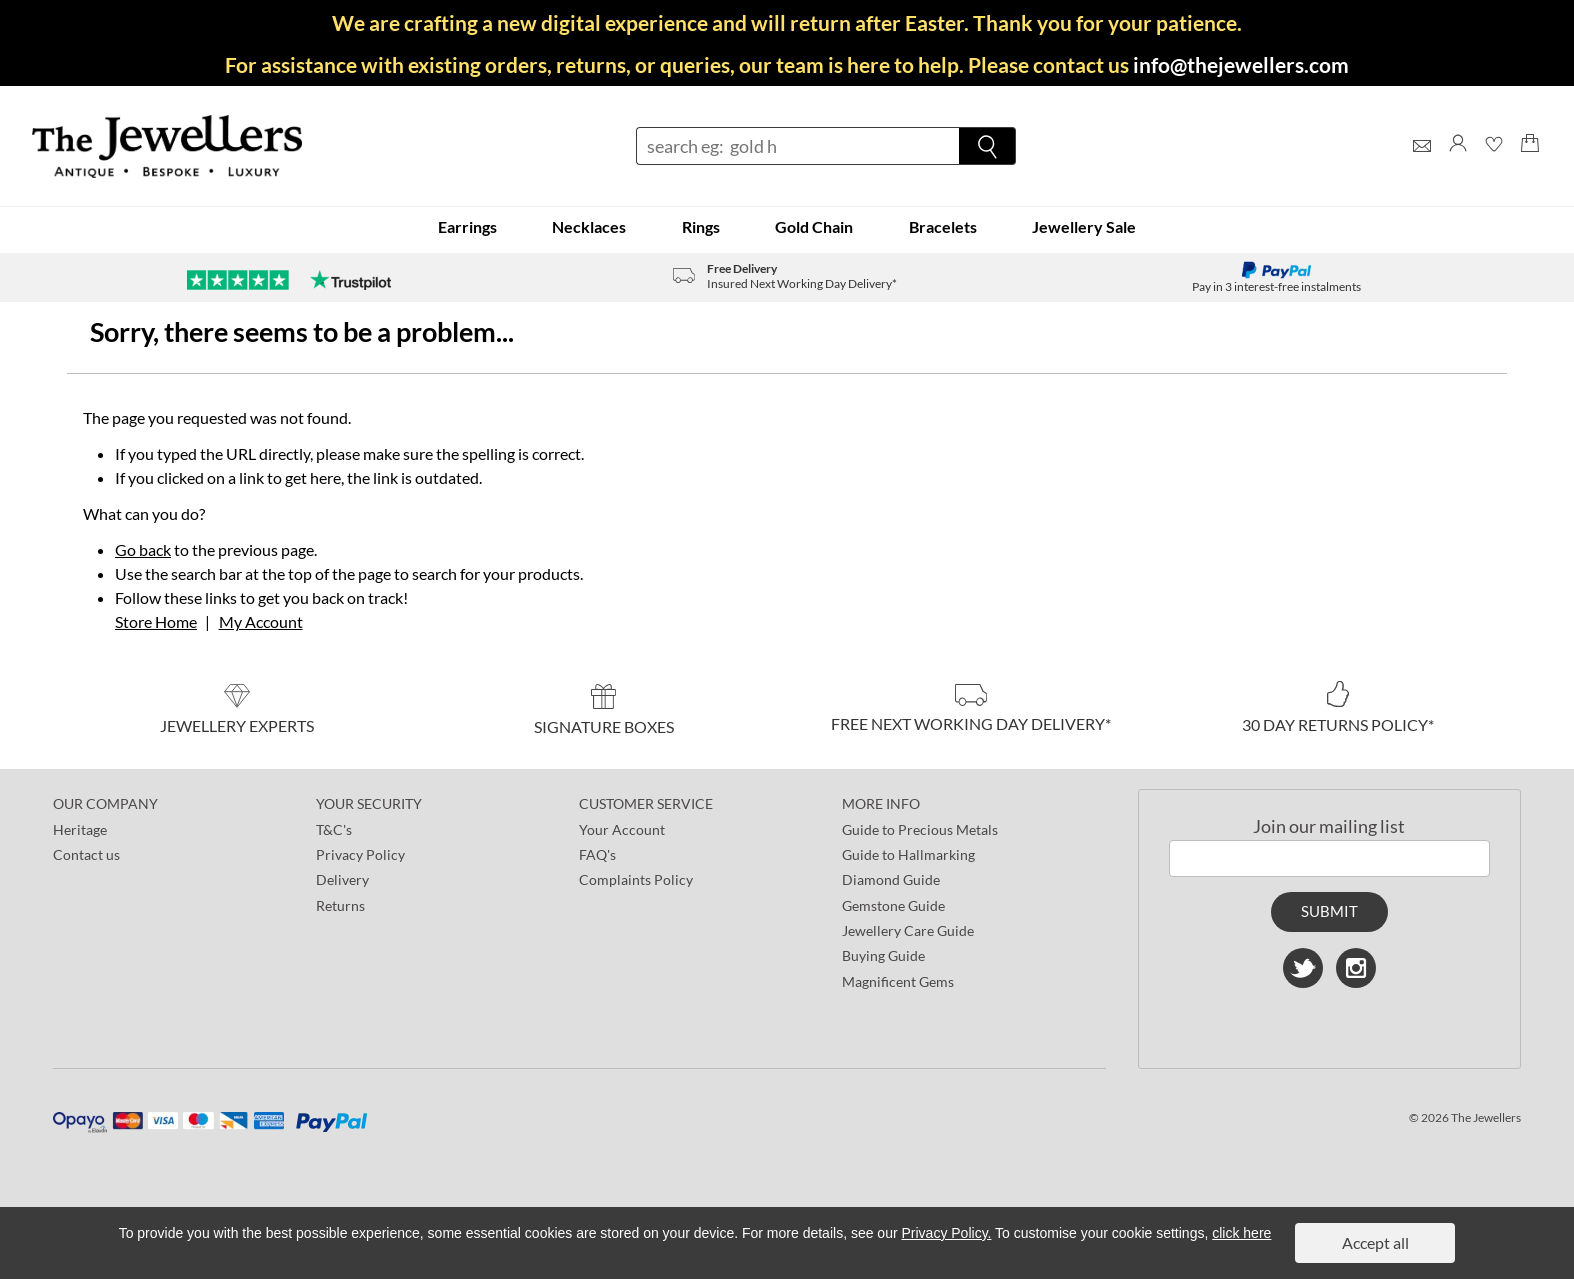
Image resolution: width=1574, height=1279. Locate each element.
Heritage (80, 829)
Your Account (622, 829)
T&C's (334, 829)
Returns (340, 905)
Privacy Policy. (947, 1233)
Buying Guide (883, 955)
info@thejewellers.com (1241, 64)
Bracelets (943, 226)
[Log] (1458, 161)
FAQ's (597, 854)
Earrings (467, 226)
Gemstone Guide (893, 905)
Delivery (342, 879)
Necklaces (589, 226)
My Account (261, 621)
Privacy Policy (360, 854)
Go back (143, 549)
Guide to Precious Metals (920, 829)
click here (1241, 1233)
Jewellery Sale (1084, 226)
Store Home (156, 621)
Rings (701, 226)
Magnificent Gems (898, 981)
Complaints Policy (636, 879)
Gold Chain (814, 226)
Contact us (86, 854)
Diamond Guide (891, 879)
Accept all (1375, 1242)
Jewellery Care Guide (908, 930)
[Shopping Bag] (1530, 161)
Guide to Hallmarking (908, 854)
